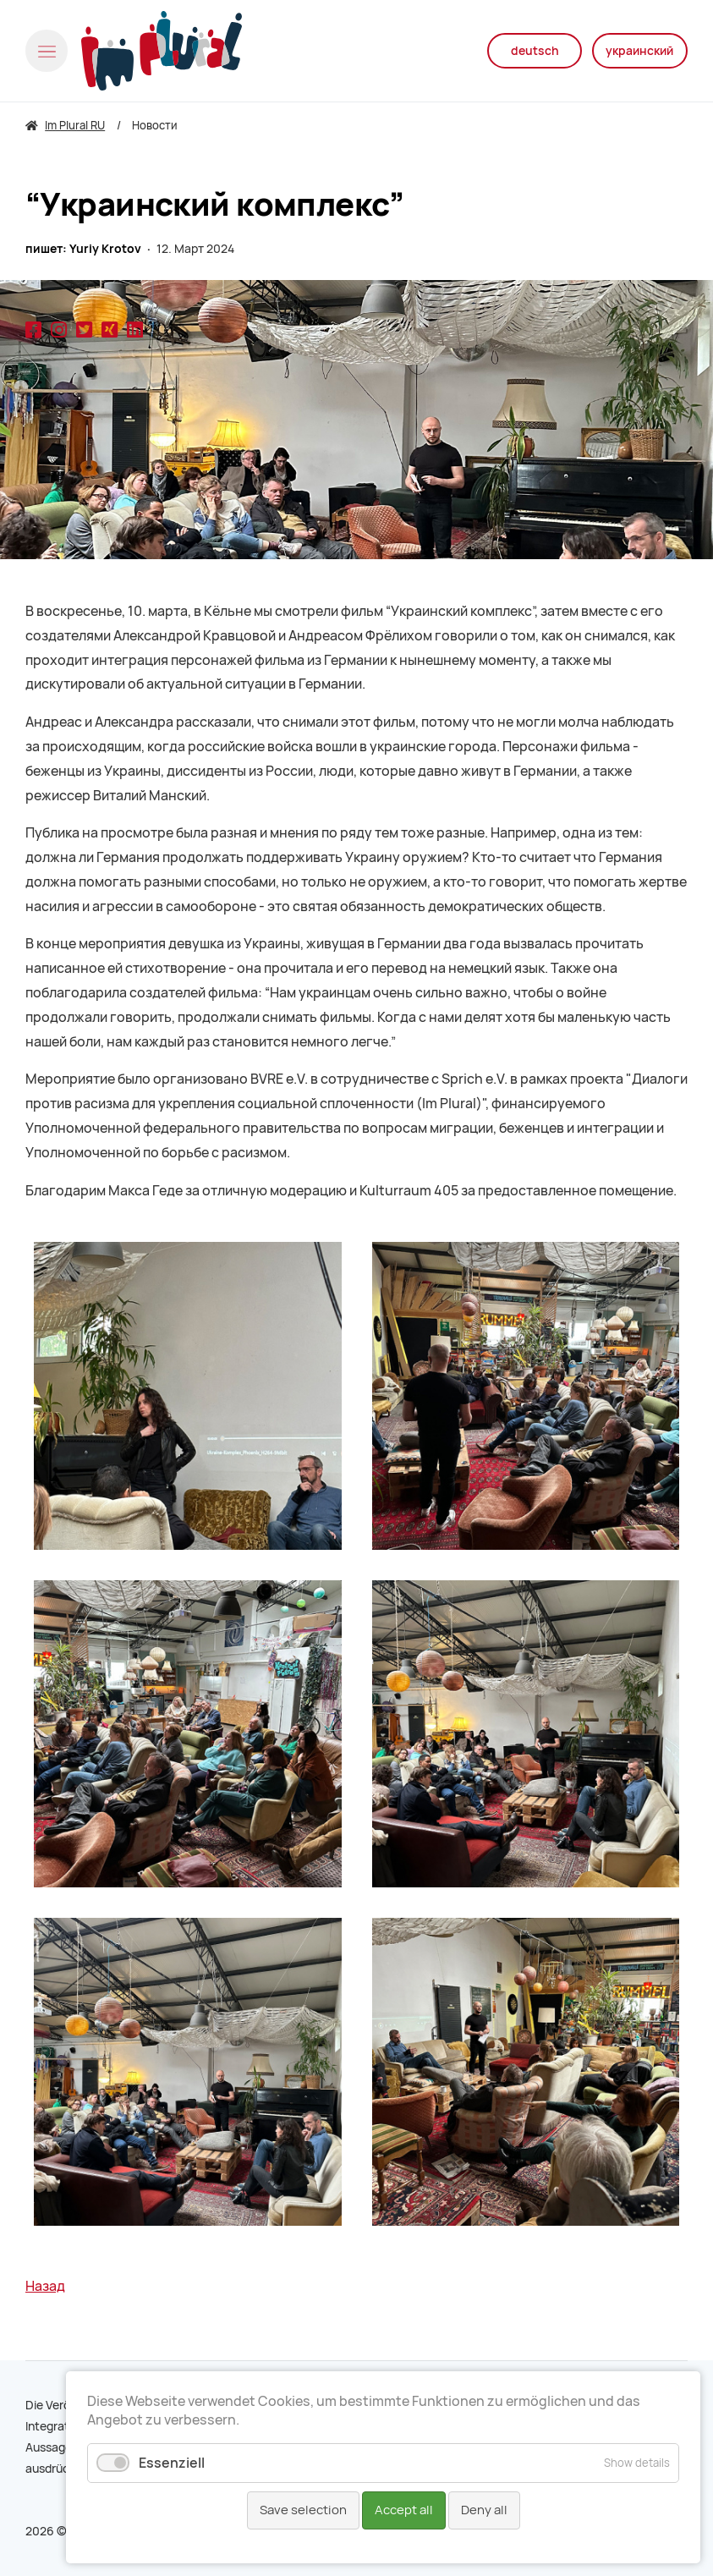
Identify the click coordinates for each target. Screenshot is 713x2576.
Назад (45, 2286)
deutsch (526, 50)
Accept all (404, 2510)
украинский (638, 50)
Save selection (303, 2510)
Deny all (484, 2510)
